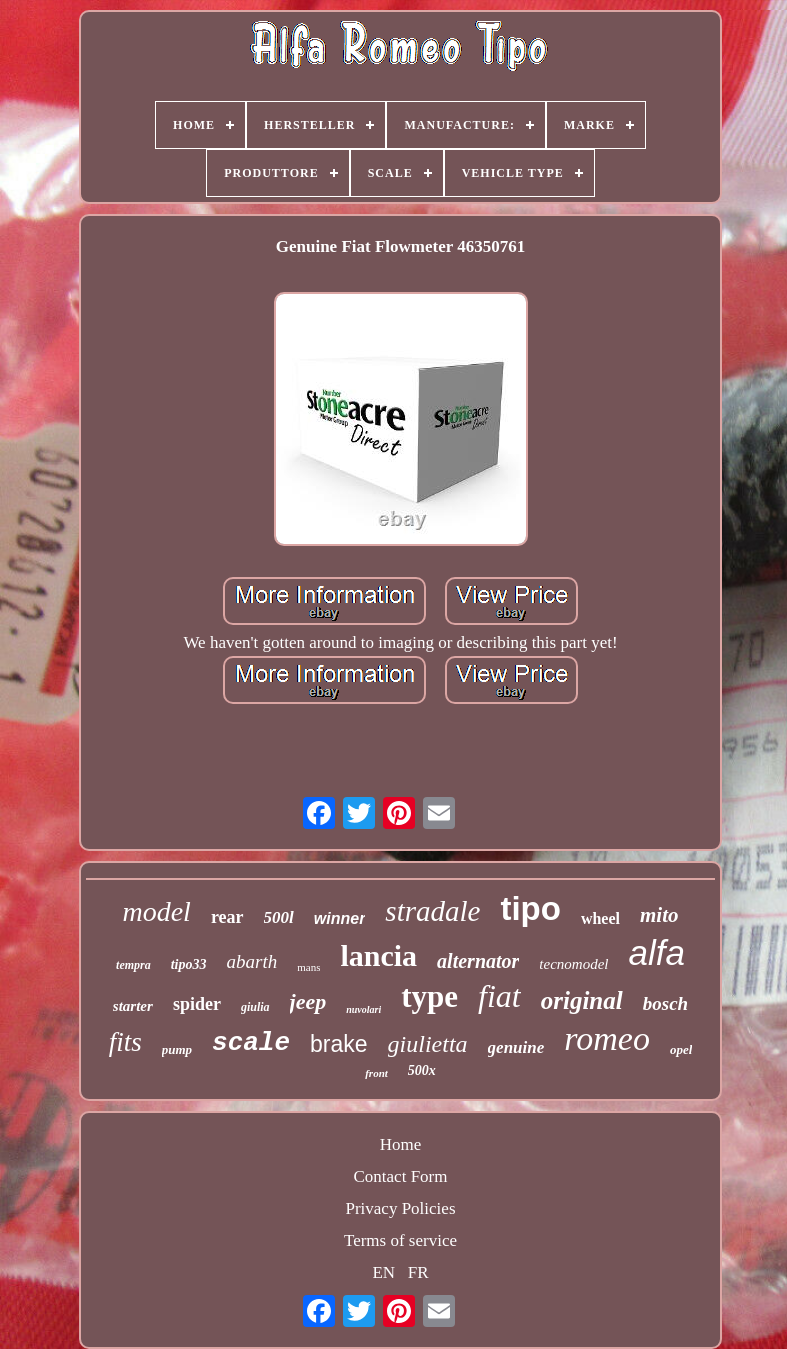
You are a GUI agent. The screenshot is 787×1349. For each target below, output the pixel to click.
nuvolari (363, 1009)
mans (308, 967)
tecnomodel (573, 964)
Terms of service (400, 1240)
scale (251, 1043)
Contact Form (401, 1176)
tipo (530, 908)
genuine (516, 1047)
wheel (600, 918)
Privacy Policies (400, 1208)
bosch (665, 1003)
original (582, 1000)
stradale (432, 911)
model (156, 911)
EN (383, 1272)
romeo (607, 1038)
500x (422, 1070)
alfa (657, 952)
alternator (478, 961)
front (376, 1073)
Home (401, 1144)
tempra (133, 965)
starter (133, 1006)
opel (681, 1049)
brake (339, 1044)
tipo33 (189, 964)
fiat (499, 996)
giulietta (428, 1044)
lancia (378, 955)
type (429, 996)
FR (418, 1272)
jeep (308, 1001)
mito (659, 915)
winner (340, 918)
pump (177, 1049)
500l (279, 917)
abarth (252, 961)
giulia (255, 1007)
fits (125, 1042)
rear (227, 917)
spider (197, 1004)
